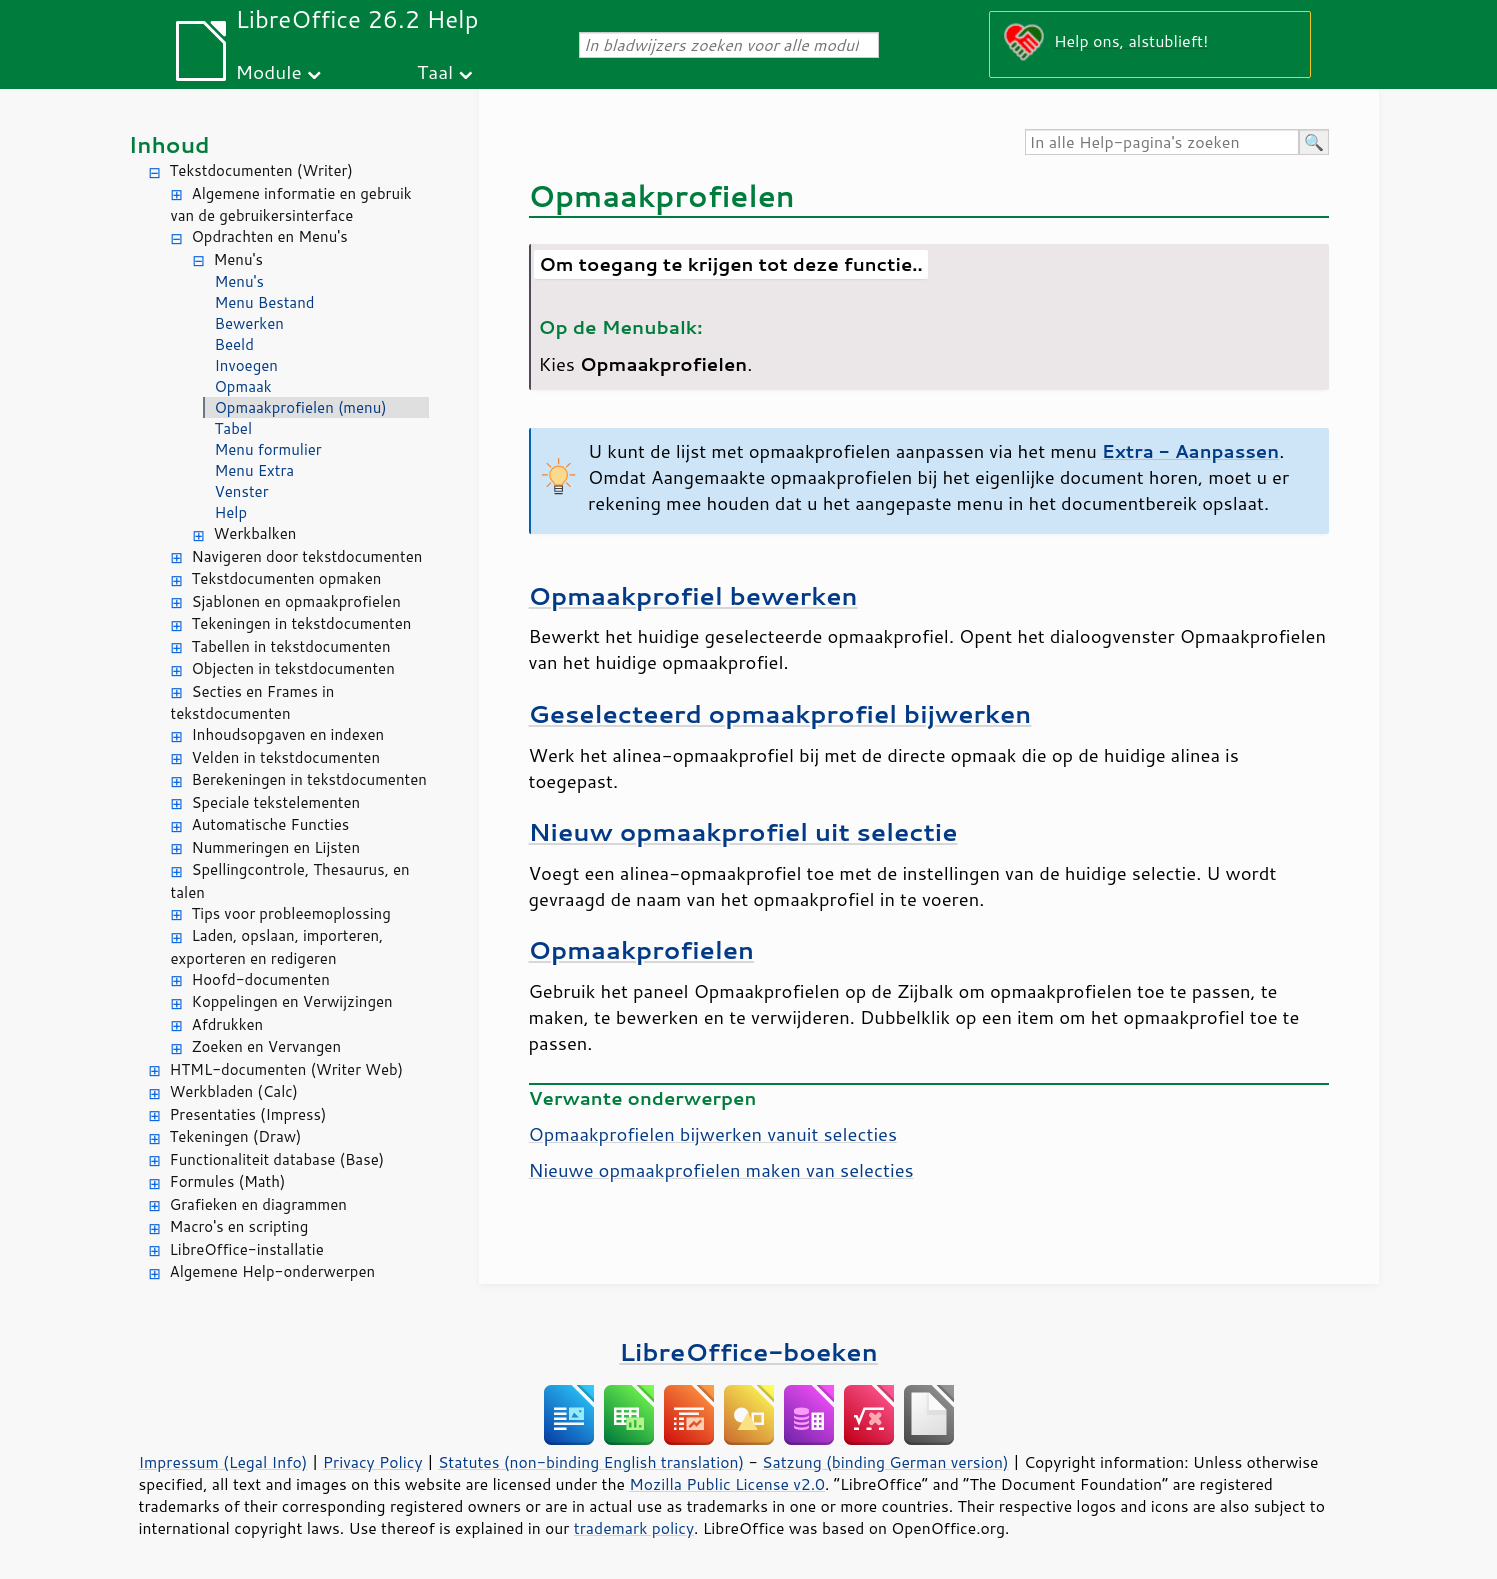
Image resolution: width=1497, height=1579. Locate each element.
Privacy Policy (373, 1462)
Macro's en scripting (239, 1226)
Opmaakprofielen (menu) (301, 407)
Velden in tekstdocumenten (286, 757)
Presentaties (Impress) (248, 1114)
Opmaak (243, 386)
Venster (242, 491)
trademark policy (634, 1528)
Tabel (234, 428)
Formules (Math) (228, 1181)
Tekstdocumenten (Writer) (261, 170)
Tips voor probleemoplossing (291, 913)
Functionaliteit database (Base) (277, 1159)
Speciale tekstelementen (276, 802)
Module (269, 71)
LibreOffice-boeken (748, 1351)
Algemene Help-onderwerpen (273, 1271)
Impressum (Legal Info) (223, 1462)
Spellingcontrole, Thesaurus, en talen (290, 881)
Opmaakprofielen (642, 949)
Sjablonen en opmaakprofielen (296, 601)
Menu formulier (268, 449)
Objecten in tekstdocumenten (293, 668)
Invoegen (246, 365)
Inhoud (169, 144)
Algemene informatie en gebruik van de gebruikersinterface (291, 205)
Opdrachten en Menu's (270, 236)
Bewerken (249, 323)
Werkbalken (255, 533)
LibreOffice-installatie (247, 1249)
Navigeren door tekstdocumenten (307, 556)
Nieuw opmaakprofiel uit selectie (743, 831)
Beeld (234, 344)
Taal (435, 71)
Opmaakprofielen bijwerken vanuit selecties (713, 1134)
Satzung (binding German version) (885, 1462)
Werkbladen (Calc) (234, 1091)
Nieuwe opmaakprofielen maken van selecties (721, 1170)
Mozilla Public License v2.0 (727, 1484)
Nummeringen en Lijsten (276, 847)
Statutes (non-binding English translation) (591, 1462)
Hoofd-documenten (261, 979)
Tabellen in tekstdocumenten (291, 646)
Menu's (239, 259)
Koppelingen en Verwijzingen (292, 1001)
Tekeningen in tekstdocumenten (302, 623)
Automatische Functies (271, 824)
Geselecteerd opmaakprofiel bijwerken (780, 713)
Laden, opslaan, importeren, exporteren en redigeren (277, 947)
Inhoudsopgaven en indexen (288, 734)
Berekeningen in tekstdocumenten (309, 779)
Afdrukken (228, 1024)
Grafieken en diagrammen (258, 1204)
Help (231, 512)
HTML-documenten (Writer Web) (287, 1069)
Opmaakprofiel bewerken (693, 595)
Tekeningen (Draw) (236, 1136)
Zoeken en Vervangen (267, 1046)
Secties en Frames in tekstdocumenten (253, 703)
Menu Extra (255, 470)
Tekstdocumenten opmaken (287, 578)
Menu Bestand (265, 302)
